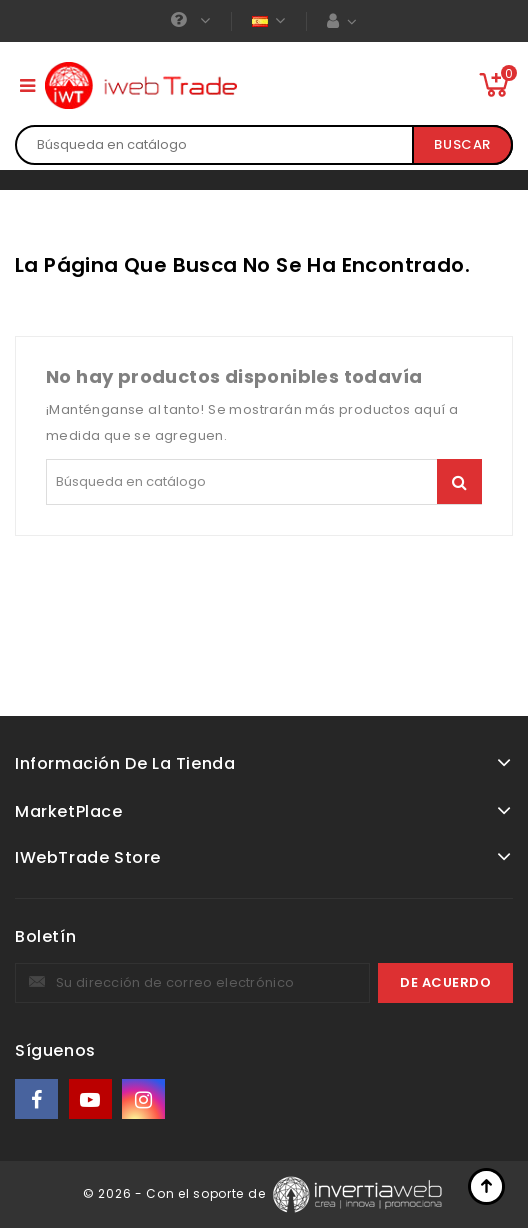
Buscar (462, 144)
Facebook (38, 1099)
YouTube (92, 1099)
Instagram (145, 1099)
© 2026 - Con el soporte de (176, 1192)
